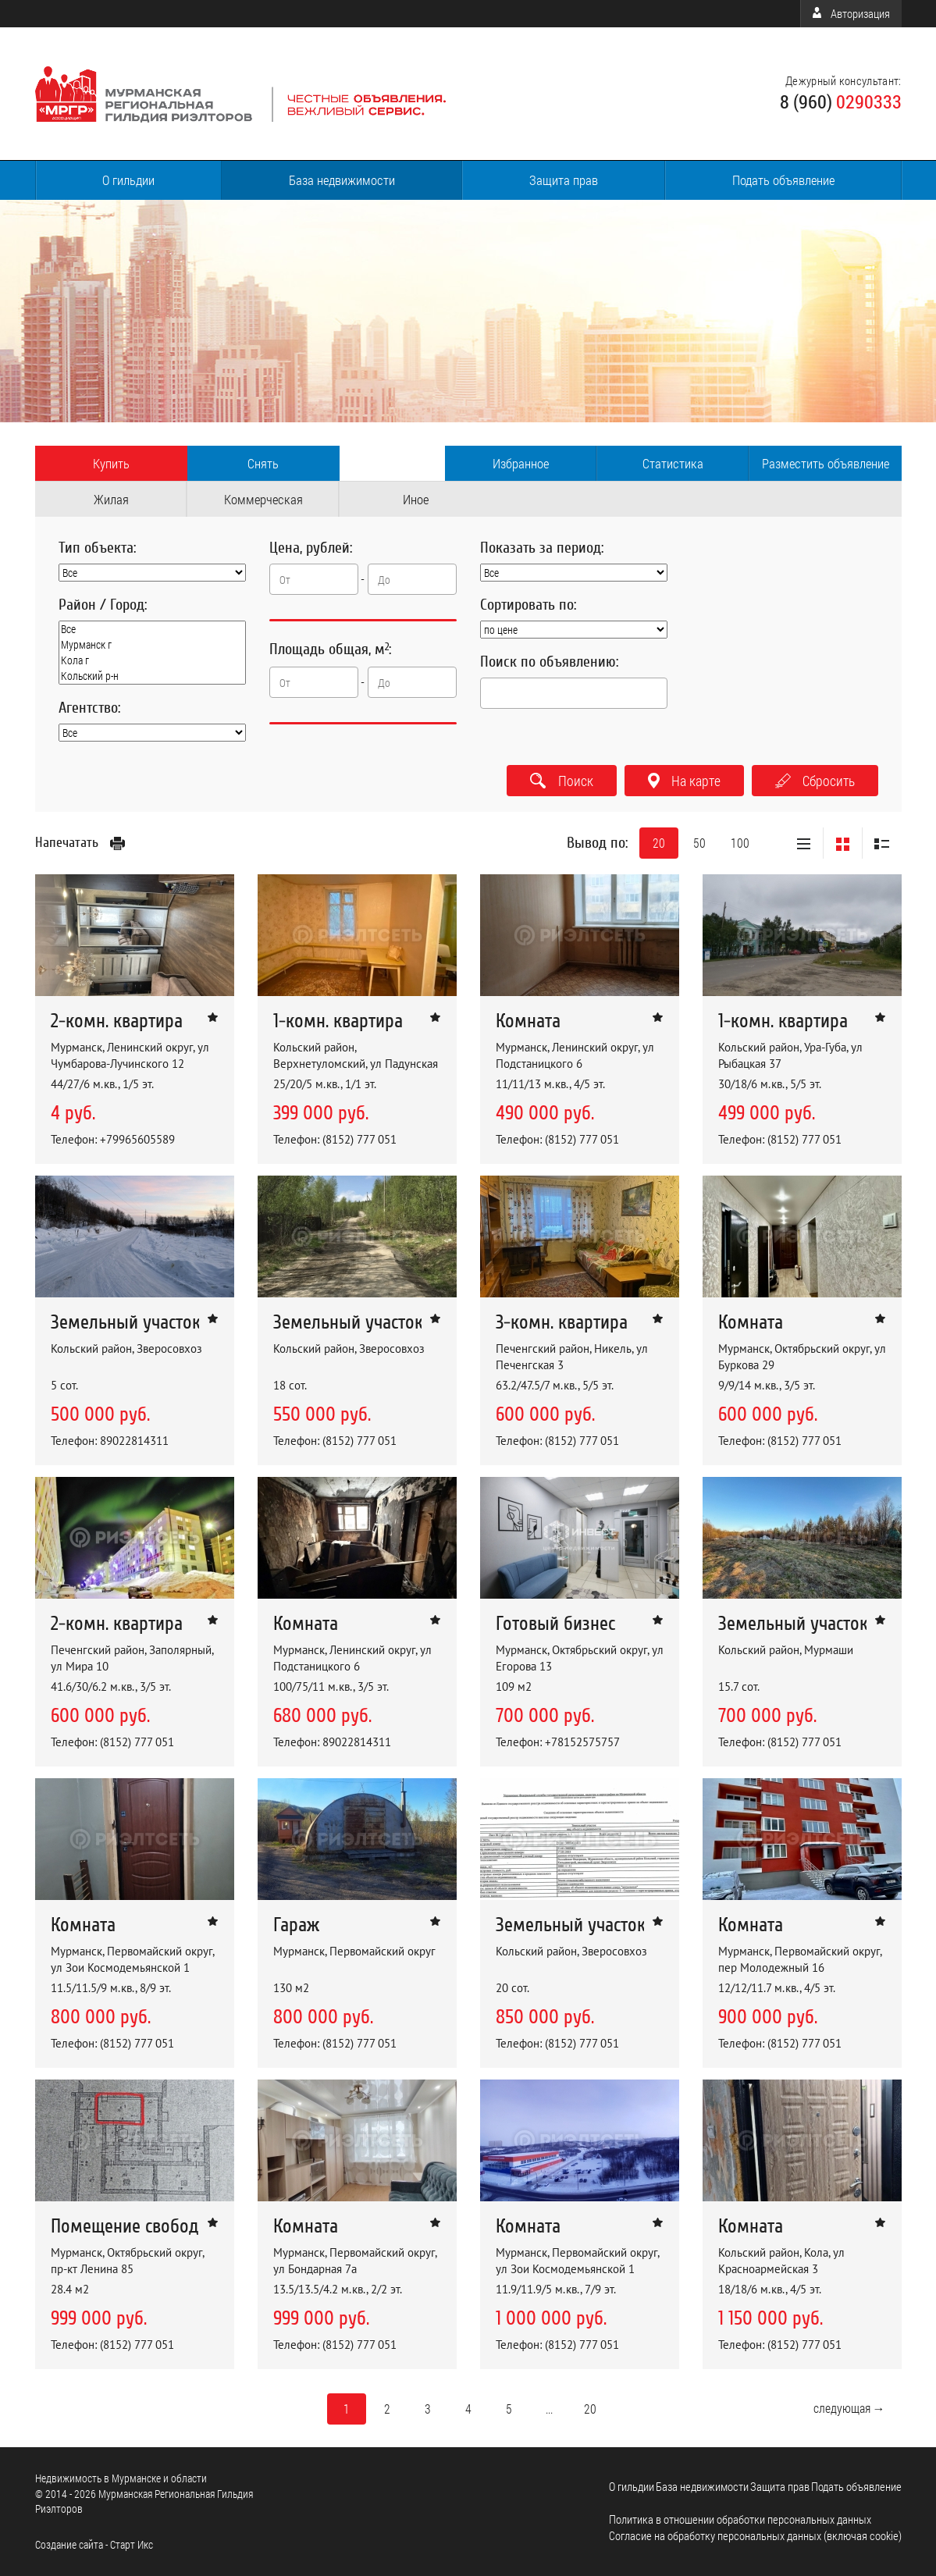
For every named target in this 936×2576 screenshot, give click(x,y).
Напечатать (80, 842)
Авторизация (851, 13)
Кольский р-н (152, 676)
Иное (416, 499)
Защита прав (563, 180)
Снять (263, 463)
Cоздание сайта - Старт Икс (94, 2544)
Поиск (561, 780)
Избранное (521, 463)
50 (699, 842)
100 (740, 842)
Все (152, 629)
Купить (111, 463)
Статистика (672, 463)
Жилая (111, 499)
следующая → (849, 2408)
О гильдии (128, 180)
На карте (684, 780)
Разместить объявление (825, 463)
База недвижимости (342, 180)
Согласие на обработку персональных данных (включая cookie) (755, 2535)
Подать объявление (783, 180)
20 (659, 842)
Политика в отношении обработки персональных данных (740, 2519)
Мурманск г (152, 645)
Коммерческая (263, 499)
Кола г (152, 660)
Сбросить (815, 780)
